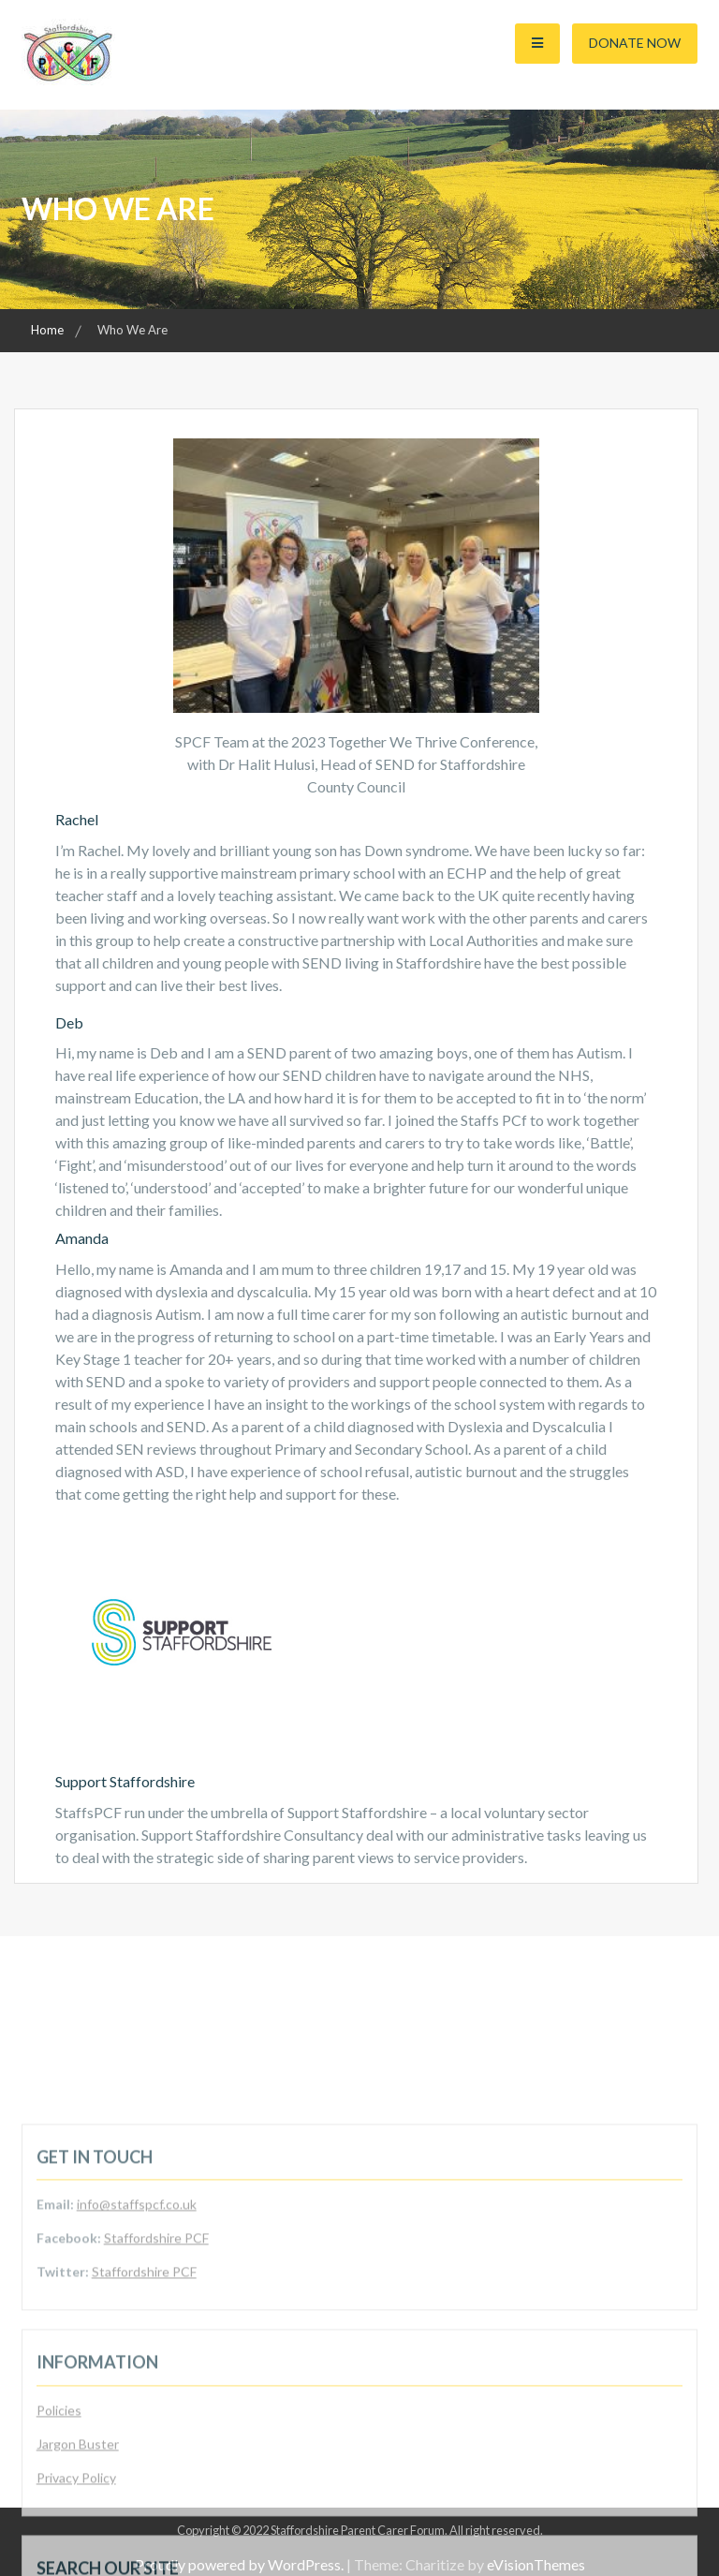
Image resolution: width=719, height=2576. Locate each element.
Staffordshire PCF (156, 2365)
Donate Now (635, 43)
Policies (59, 2536)
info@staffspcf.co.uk (137, 2331)
